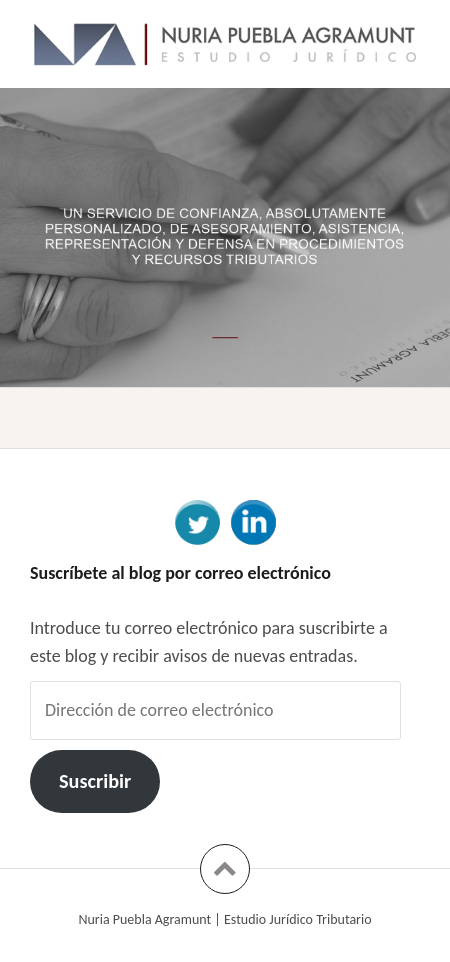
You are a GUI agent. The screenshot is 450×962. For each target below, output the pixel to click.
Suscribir (95, 781)
